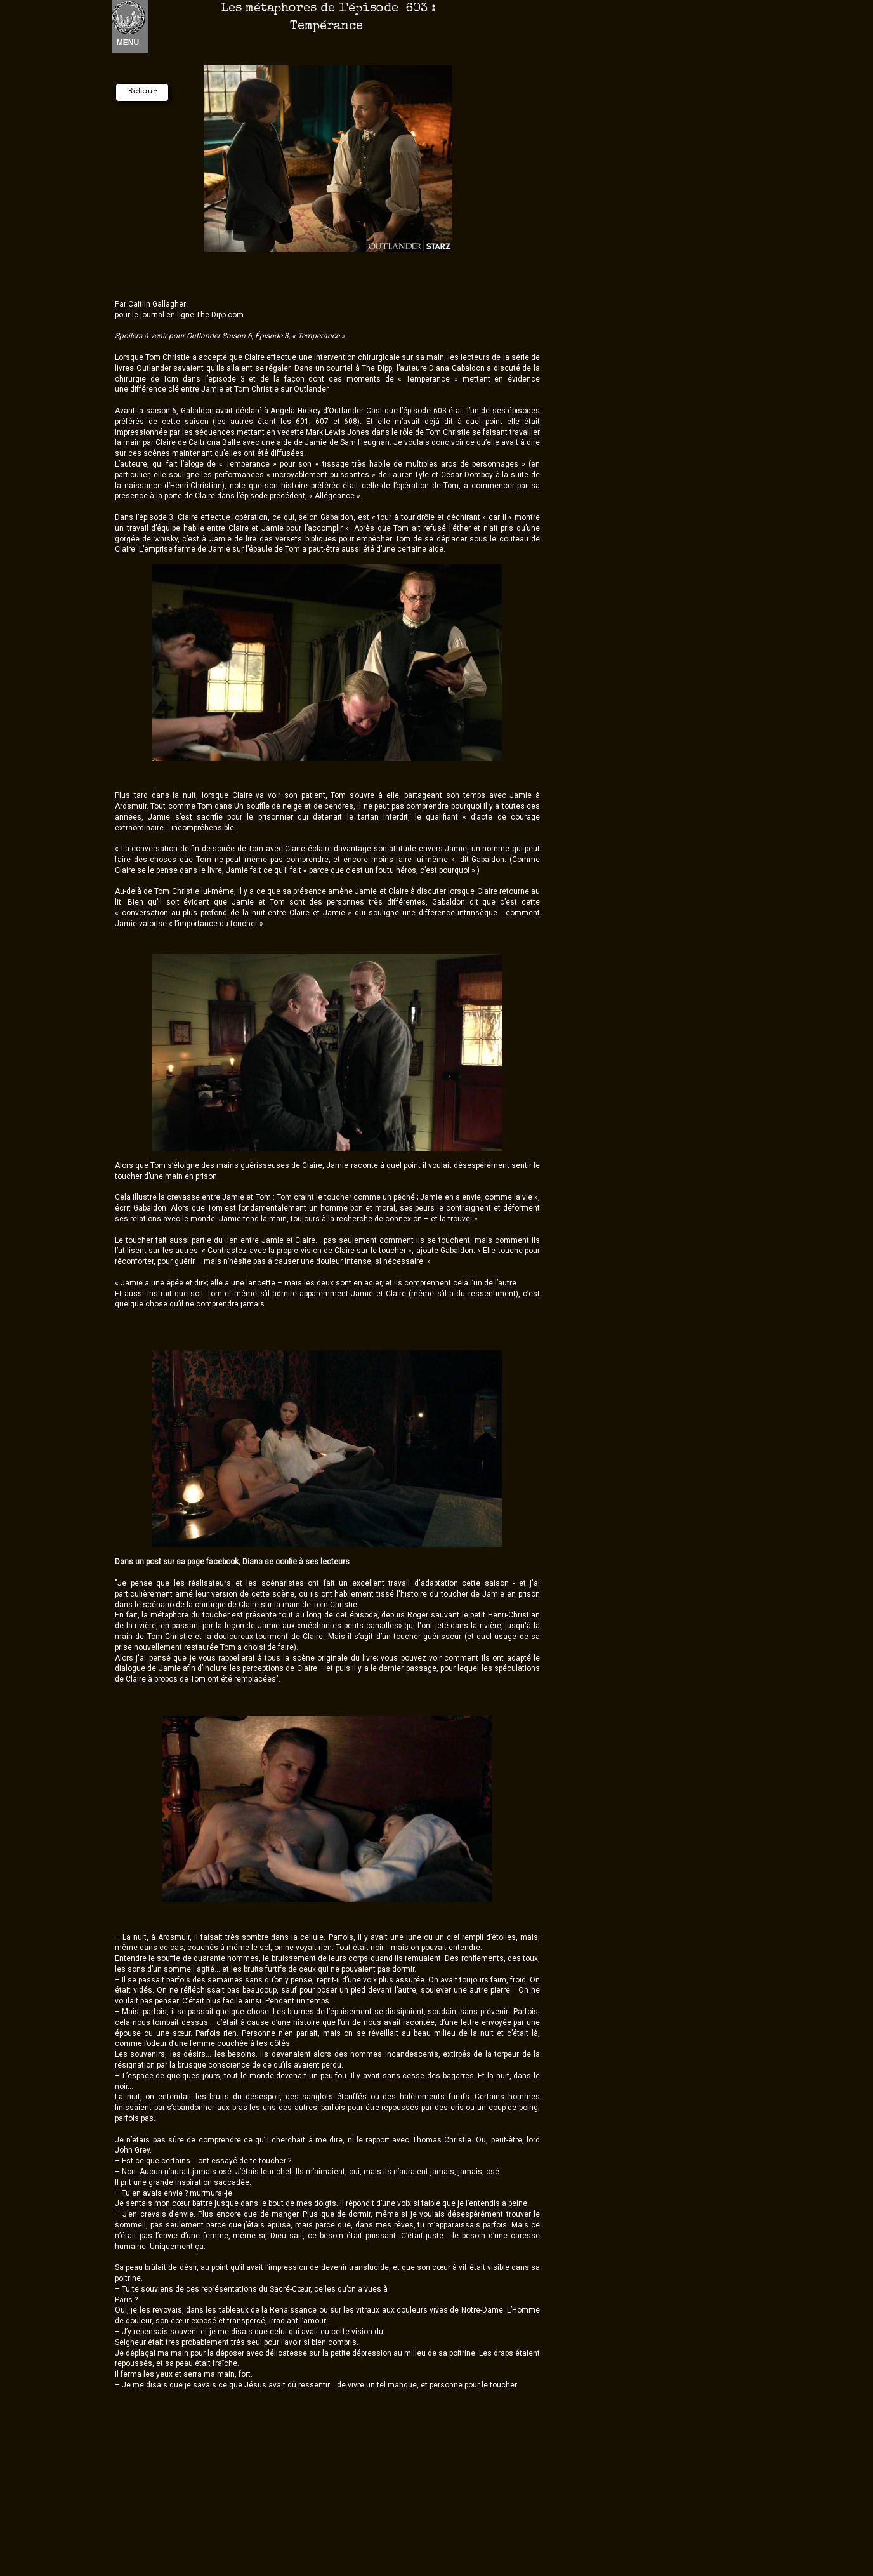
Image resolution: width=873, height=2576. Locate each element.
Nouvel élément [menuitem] (145, 26)
